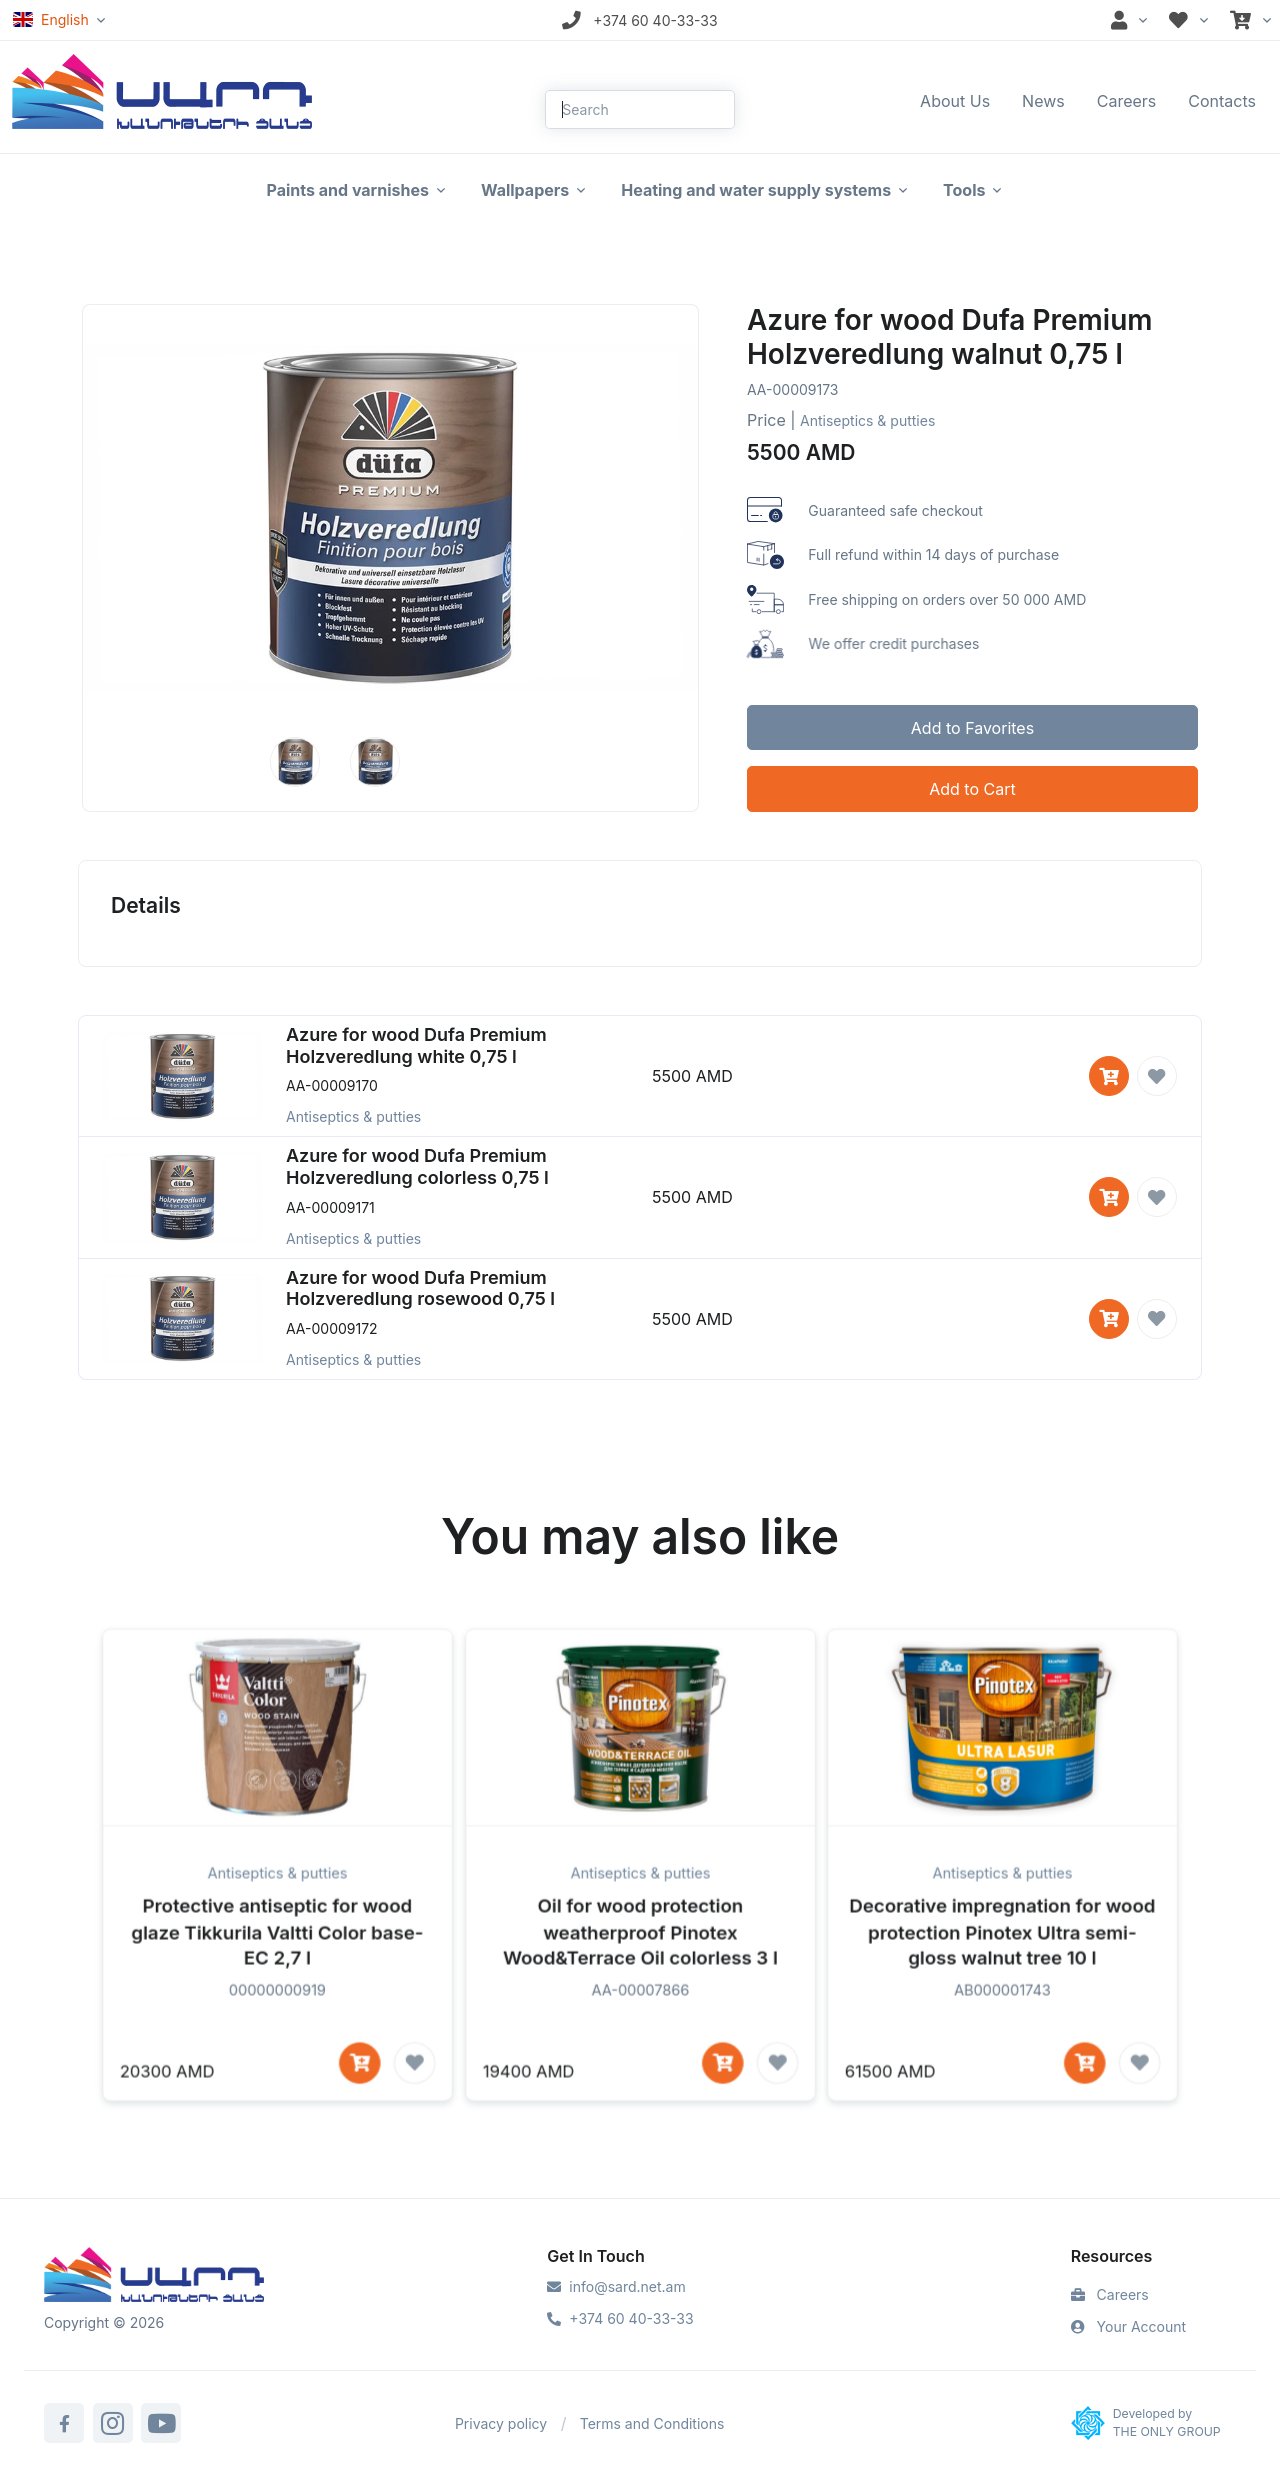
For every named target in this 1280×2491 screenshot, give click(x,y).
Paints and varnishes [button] (348, 190)
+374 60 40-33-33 (620, 2318)
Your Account (1128, 2326)
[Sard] (154, 2277)
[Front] (162, 90)
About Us (955, 101)
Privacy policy (501, 2423)
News (1043, 101)
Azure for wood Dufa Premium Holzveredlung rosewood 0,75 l (420, 1288)
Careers (1127, 101)
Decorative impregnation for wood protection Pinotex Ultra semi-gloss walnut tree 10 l (1002, 1972)
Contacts (1222, 101)
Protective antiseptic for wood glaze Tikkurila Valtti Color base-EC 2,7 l (277, 1972)
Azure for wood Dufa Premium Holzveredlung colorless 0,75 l (417, 1166)
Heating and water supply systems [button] (756, 190)
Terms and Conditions (652, 2423)
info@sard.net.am (616, 2286)
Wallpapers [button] (525, 190)
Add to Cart (972, 789)
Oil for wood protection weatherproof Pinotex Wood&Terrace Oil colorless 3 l (640, 1972)
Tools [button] (964, 190)
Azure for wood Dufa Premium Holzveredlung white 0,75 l (416, 1045)
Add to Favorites (972, 728)
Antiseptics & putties (867, 420)
